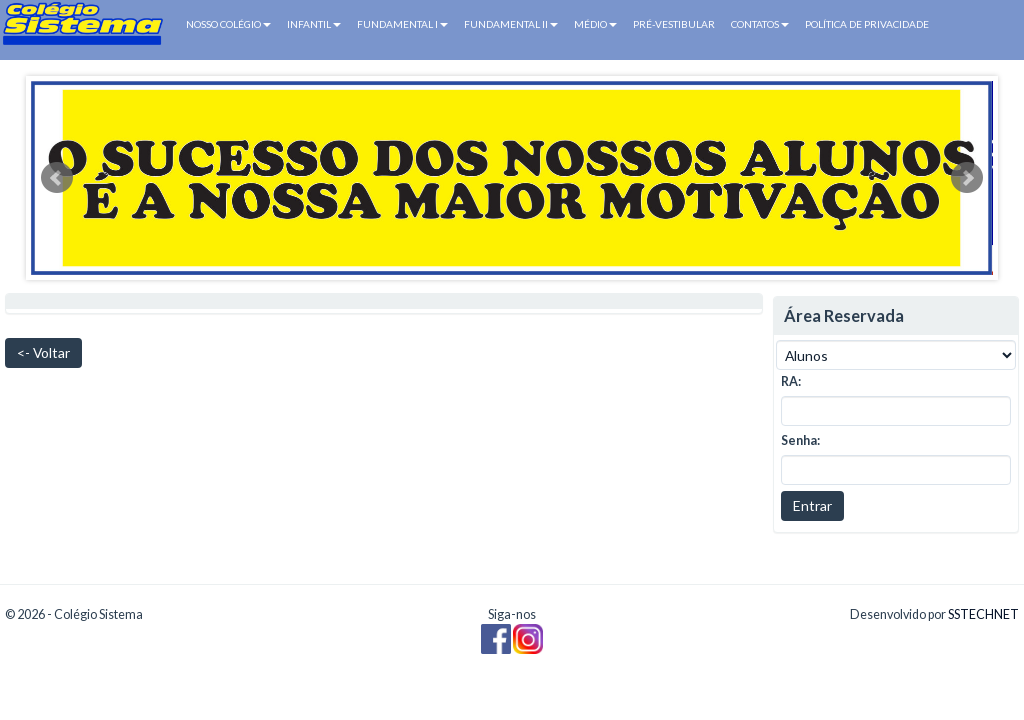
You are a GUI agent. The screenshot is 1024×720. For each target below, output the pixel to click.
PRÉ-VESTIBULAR (674, 24)
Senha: (800, 440)
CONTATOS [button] (760, 24)
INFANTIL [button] (314, 24)
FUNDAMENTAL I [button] (402, 24)
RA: (791, 381)
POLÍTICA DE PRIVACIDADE (867, 24)
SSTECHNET (983, 614)
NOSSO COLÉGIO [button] (228, 24)
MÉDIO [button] (595, 24)
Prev (57, 178)
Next (967, 178)
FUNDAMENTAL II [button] (511, 24)
